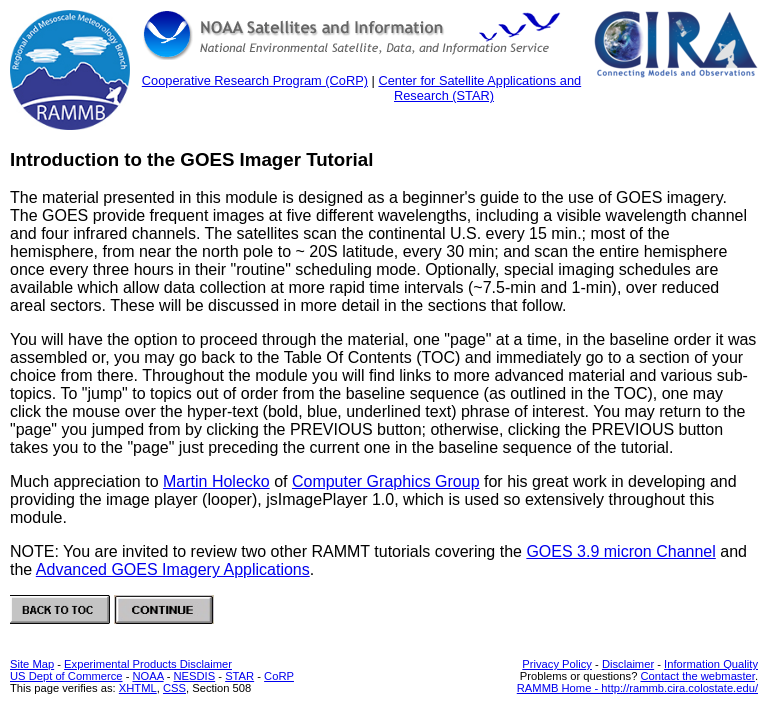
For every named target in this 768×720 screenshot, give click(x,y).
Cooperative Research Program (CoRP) (255, 80)
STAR (239, 676)
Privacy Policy (557, 664)
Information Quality (711, 664)
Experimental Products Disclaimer (148, 664)
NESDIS (195, 676)
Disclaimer (628, 664)
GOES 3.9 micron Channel (620, 551)
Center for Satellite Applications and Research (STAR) (479, 88)
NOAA (147, 676)
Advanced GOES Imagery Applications (173, 569)
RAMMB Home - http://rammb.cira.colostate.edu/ (637, 688)
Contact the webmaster (697, 676)
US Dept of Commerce (66, 676)
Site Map (32, 664)
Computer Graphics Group (386, 481)
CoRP (279, 676)
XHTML (138, 688)
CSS (174, 688)
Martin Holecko (216, 481)
